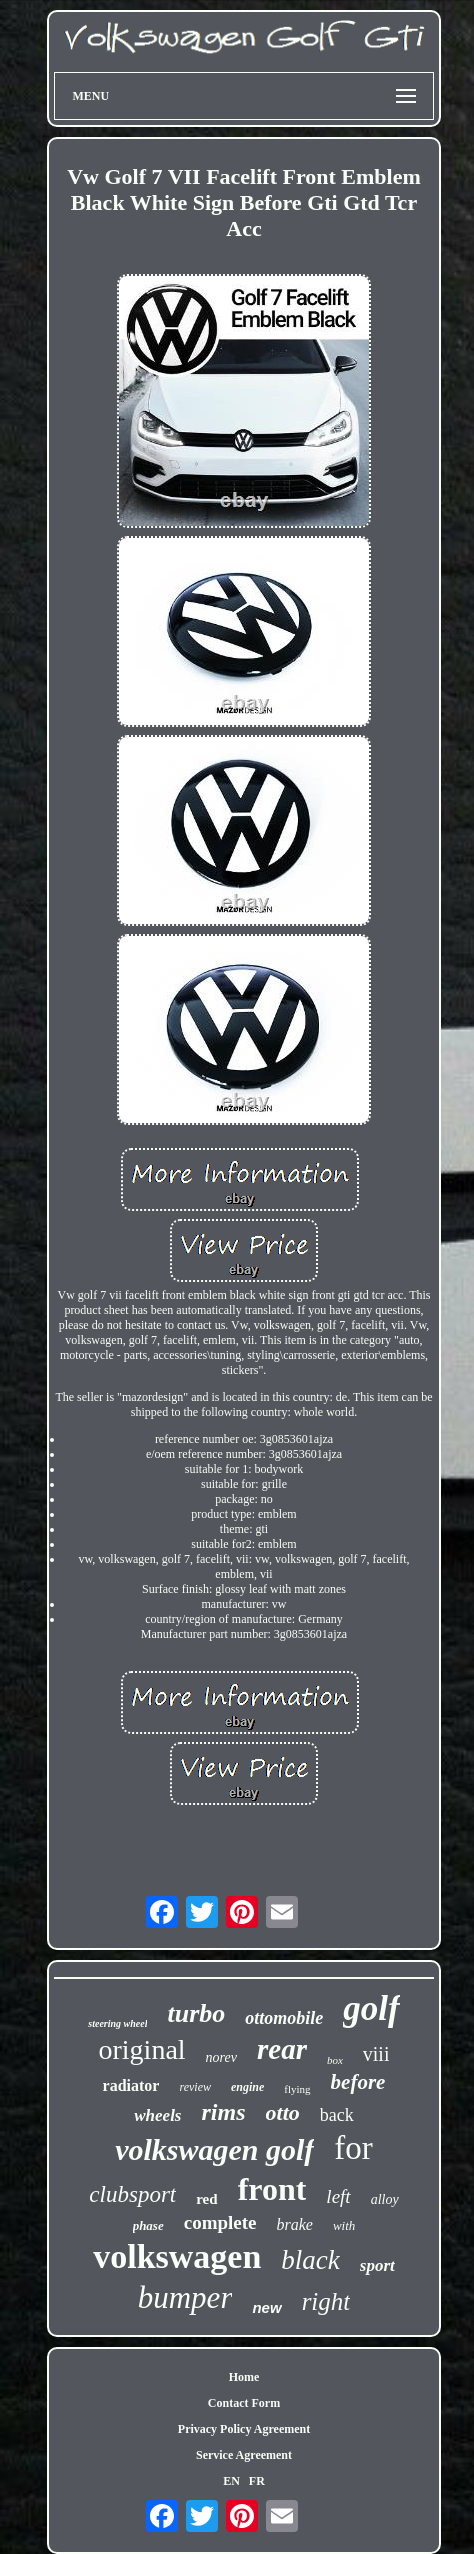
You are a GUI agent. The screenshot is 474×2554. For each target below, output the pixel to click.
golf (371, 2008)
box (335, 2060)
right (326, 2301)
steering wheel (117, 2023)
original (142, 2049)
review (195, 2087)
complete (220, 2222)
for (353, 2148)
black (310, 2260)
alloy (385, 2199)
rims (224, 2112)
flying (297, 2089)
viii (376, 2054)
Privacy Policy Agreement (244, 2429)
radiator (131, 2085)
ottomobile (284, 2018)
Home (244, 2377)
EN (231, 2481)
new (266, 2307)
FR (257, 2481)
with (344, 2225)
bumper (185, 2297)
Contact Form (244, 2403)
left (338, 2196)
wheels (157, 2115)
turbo (196, 2013)
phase (148, 2225)
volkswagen (177, 2256)
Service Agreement (244, 2455)
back (337, 2115)
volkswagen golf (214, 2149)
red (206, 2199)
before (358, 2082)
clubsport (132, 2194)
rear (282, 2049)
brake (295, 2224)
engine (247, 2087)
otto (283, 2112)
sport (377, 2265)
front (272, 2189)
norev (221, 2057)
